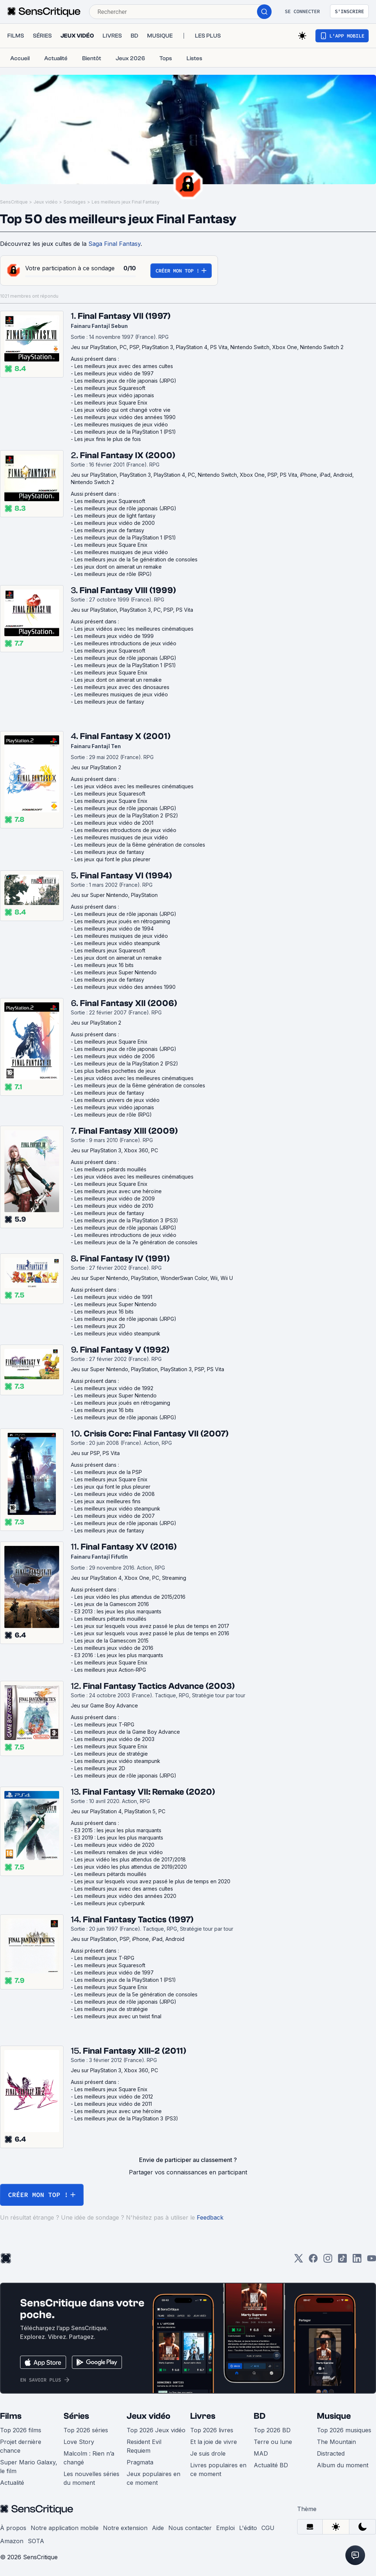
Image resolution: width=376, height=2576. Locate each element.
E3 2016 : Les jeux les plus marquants (118, 1655)
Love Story (79, 2441)
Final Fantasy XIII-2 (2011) (134, 2051)
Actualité (12, 2482)
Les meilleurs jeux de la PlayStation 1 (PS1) (125, 432)
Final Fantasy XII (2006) (128, 1003)
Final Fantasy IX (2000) (127, 455)
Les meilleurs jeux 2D (99, 1326)
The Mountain (336, 2441)
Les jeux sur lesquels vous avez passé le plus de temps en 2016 (151, 1633)
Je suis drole (208, 2453)
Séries (76, 2416)
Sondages (75, 202)
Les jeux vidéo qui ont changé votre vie (122, 410)
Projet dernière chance (20, 2446)
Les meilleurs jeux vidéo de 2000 (114, 523)
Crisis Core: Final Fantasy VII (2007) (156, 1434)
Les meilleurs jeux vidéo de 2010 (113, 1206)
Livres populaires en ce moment (218, 2469)
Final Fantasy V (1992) (124, 1350)
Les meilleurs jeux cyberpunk (109, 1903)
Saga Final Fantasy (114, 243)
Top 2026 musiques (344, 2430)
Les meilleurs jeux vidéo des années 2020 (125, 1896)
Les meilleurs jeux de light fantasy (115, 516)
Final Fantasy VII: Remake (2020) (149, 1792)
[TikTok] (342, 2261)
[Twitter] (298, 2261)
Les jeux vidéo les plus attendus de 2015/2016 (129, 1597)
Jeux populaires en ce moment (153, 2478)
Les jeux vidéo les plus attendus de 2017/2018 (130, 1859)
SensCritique (14, 202)
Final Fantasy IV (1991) (125, 1259)
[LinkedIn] (357, 2261)
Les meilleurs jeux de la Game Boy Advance (127, 1732)
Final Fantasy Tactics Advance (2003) (159, 1686)
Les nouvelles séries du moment (91, 2478)
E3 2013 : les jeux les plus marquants (117, 1611)
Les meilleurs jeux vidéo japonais (114, 395)
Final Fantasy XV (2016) (129, 1547)
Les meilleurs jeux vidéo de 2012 (113, 2096)
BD (259, 2416)
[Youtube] (371, 2261)
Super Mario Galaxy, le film (28, 2467)
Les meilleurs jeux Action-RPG (110, 1670)
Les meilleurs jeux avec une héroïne (118, 1191)
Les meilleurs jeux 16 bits (104, 965)
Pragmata (140, 2462)
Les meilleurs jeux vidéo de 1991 (113, 1297)
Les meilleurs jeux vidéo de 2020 (114, 1845)
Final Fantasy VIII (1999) (128, 590)
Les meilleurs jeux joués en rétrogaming (122, 921)
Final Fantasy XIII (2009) (128, 1131)
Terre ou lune (273, 2441)
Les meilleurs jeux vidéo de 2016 (113, 1648)
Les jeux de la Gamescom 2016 (111, 1604)
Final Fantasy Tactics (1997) (138, 1920)
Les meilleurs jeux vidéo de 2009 (114, 1198)
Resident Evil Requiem (144, 2446)
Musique (334, 2416)
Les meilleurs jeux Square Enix (110, 402)
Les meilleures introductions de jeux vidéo (125, 643)
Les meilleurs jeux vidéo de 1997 (114, 373)
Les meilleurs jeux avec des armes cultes (123, 366)
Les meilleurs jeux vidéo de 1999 (114, 636)
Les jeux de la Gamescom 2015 (111, 1640)
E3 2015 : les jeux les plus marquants (117, 1830)
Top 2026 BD (272, 2430)
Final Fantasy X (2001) (125, 736)
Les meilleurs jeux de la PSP (108, 1472)
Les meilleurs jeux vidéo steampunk (117, 943)
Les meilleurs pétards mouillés (110, 1169)
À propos (13, 2527)
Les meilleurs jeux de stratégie (111, 1754)
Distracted (331, 2453)
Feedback (210, 2217)
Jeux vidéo (46, 202)
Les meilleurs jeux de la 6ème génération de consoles (139, 845)
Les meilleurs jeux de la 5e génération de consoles (135, 559)
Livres (202, 2416)
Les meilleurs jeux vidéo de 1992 (113, 1388)
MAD (261, 2453)
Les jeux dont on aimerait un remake (118, 567)
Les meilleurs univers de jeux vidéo (117, 1100)
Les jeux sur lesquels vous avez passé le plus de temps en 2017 (151, 1626)
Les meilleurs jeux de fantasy (109, 530)
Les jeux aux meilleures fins (107, 1501)
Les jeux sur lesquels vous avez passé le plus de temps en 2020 (152, 1881)
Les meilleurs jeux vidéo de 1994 (114, 928)
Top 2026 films (20, 2430)
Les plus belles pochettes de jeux (115, 1071)
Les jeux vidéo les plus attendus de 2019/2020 (130, 1867)
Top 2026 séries (86, 2430)
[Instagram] (327, 2261)
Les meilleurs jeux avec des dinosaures (121, 687)
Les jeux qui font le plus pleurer (112, 859)
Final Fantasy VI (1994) (126, 876)
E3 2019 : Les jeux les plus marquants (118, 1837)
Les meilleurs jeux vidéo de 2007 (114, 1516)
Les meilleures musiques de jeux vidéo (121, 424)
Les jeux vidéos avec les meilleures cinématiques (133, 629)
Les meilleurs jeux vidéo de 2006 (114, 1056)
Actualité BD (271, 2465)
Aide (158, 2527)
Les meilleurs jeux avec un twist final (117, 2016)
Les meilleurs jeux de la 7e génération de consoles (135, 1242)
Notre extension (125, 2527)
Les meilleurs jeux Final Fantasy (126, 202)
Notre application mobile (65, 2527)
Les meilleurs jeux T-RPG (104, 1724)
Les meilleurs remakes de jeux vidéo (118, 1852)
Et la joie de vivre (213, 2441)
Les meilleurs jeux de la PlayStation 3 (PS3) (126, 1220)
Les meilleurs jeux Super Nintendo (115, 972)
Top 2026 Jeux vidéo (156, 2430)
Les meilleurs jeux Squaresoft (109, 388)
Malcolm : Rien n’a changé (89, 2458)
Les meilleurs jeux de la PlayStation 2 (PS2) (126, 815)
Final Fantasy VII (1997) (124, 316)
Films (11, 2416)
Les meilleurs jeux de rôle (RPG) (113, 574)
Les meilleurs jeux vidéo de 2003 (114, 1739)
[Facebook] (313, 2261)
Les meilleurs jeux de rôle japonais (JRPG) (125, 381)
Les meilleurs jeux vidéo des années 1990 (125, 417)
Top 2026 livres (211, 2430)
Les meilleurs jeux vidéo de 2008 (114, 1494)
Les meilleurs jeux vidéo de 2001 (113, 823)
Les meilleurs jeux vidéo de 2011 (113, 2104)
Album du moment (342, 2465)
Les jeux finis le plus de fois (107, 439)
